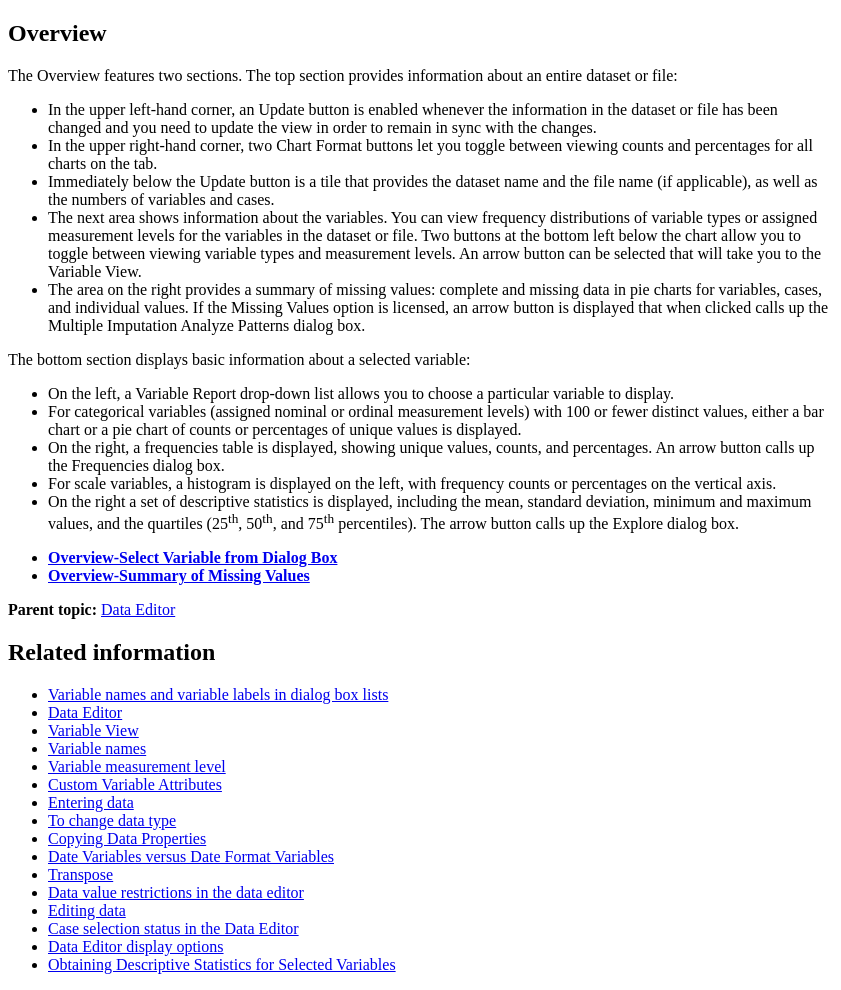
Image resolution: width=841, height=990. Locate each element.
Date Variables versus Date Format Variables (191, 856)
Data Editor (138, 609)
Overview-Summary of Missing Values (179, 575)
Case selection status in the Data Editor (173, 928)
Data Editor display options (136, 946)
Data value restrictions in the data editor (176, 892)
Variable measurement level (137, 766)
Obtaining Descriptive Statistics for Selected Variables (222, 964)
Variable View (93, 730)
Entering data (91, 802)
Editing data (87, 910)
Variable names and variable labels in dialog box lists (218, 694)
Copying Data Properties (127, 838)
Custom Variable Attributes (135, 784)
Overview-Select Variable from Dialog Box (192, 557)
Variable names (97, 748)
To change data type (112, 820)
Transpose (80, 874)
